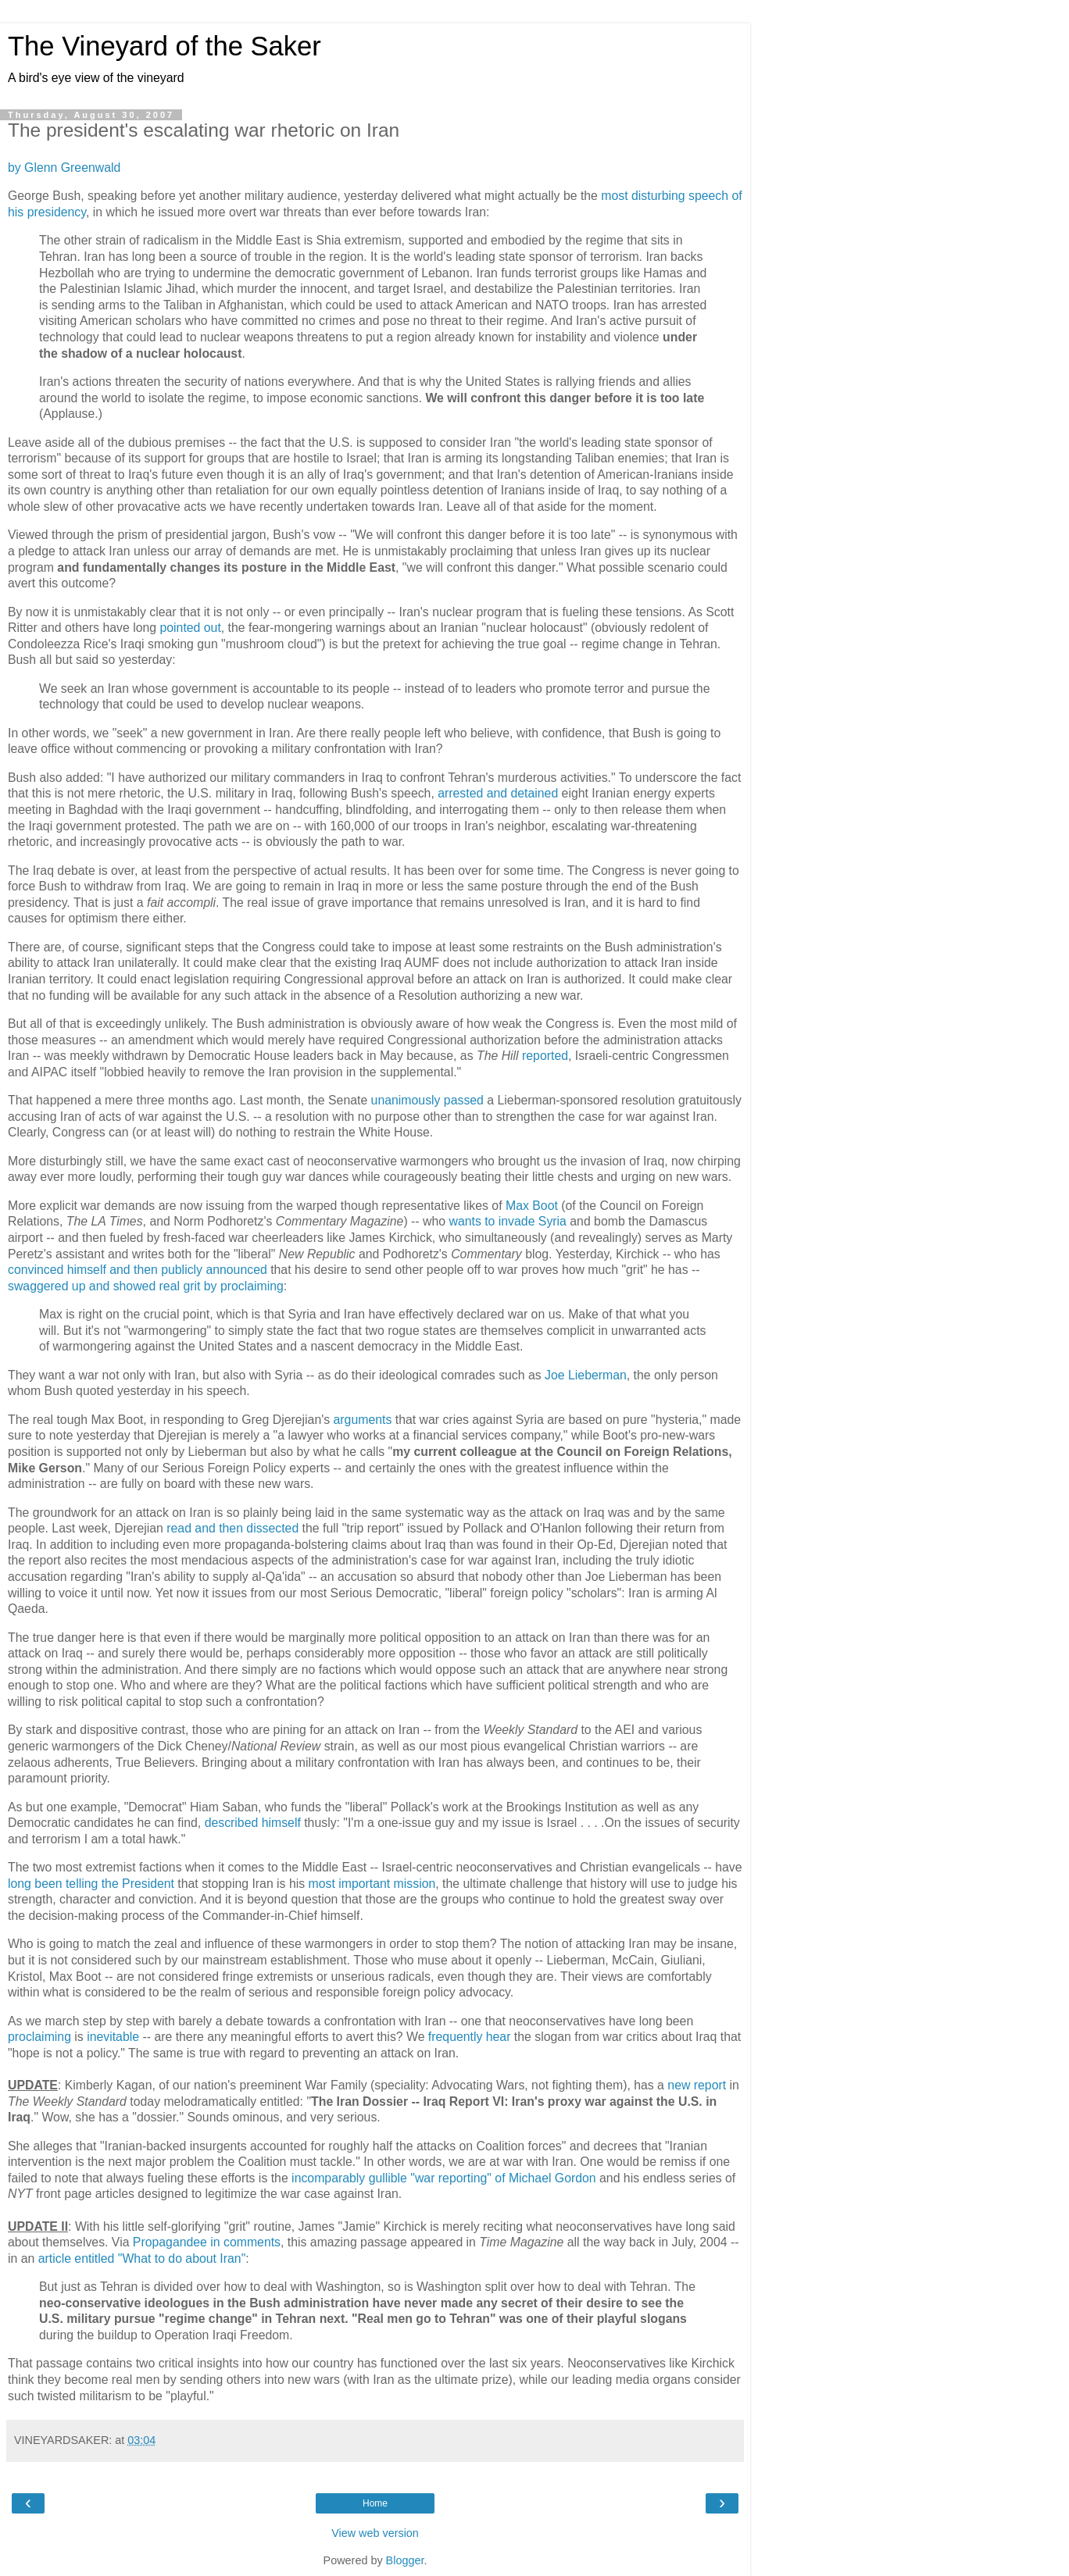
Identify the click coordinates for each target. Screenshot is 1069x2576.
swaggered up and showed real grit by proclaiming (146, 1286)
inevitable (113, 2036)
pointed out (189, 627)
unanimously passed (427, 1100)
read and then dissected (232, 1528)
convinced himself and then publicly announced (137, 1269)
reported (545, 1055)
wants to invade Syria (507, 1221)
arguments (363, 1419)
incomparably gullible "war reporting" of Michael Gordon (443, 2178)
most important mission (372, 1883)
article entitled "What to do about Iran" (142, 2258)
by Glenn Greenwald (64, 167)
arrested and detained (498, 793)
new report (696, 2085)
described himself (253, 1822)
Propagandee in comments (207, 2242)
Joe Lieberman (586, 1375)
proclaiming (39, 2036)
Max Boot (532, 1205)
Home (375, 2503)
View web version (375, 2533)
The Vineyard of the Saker (164, 46)
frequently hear (469, 2036)
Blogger (405, 2560)
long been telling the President (91, 1883)
